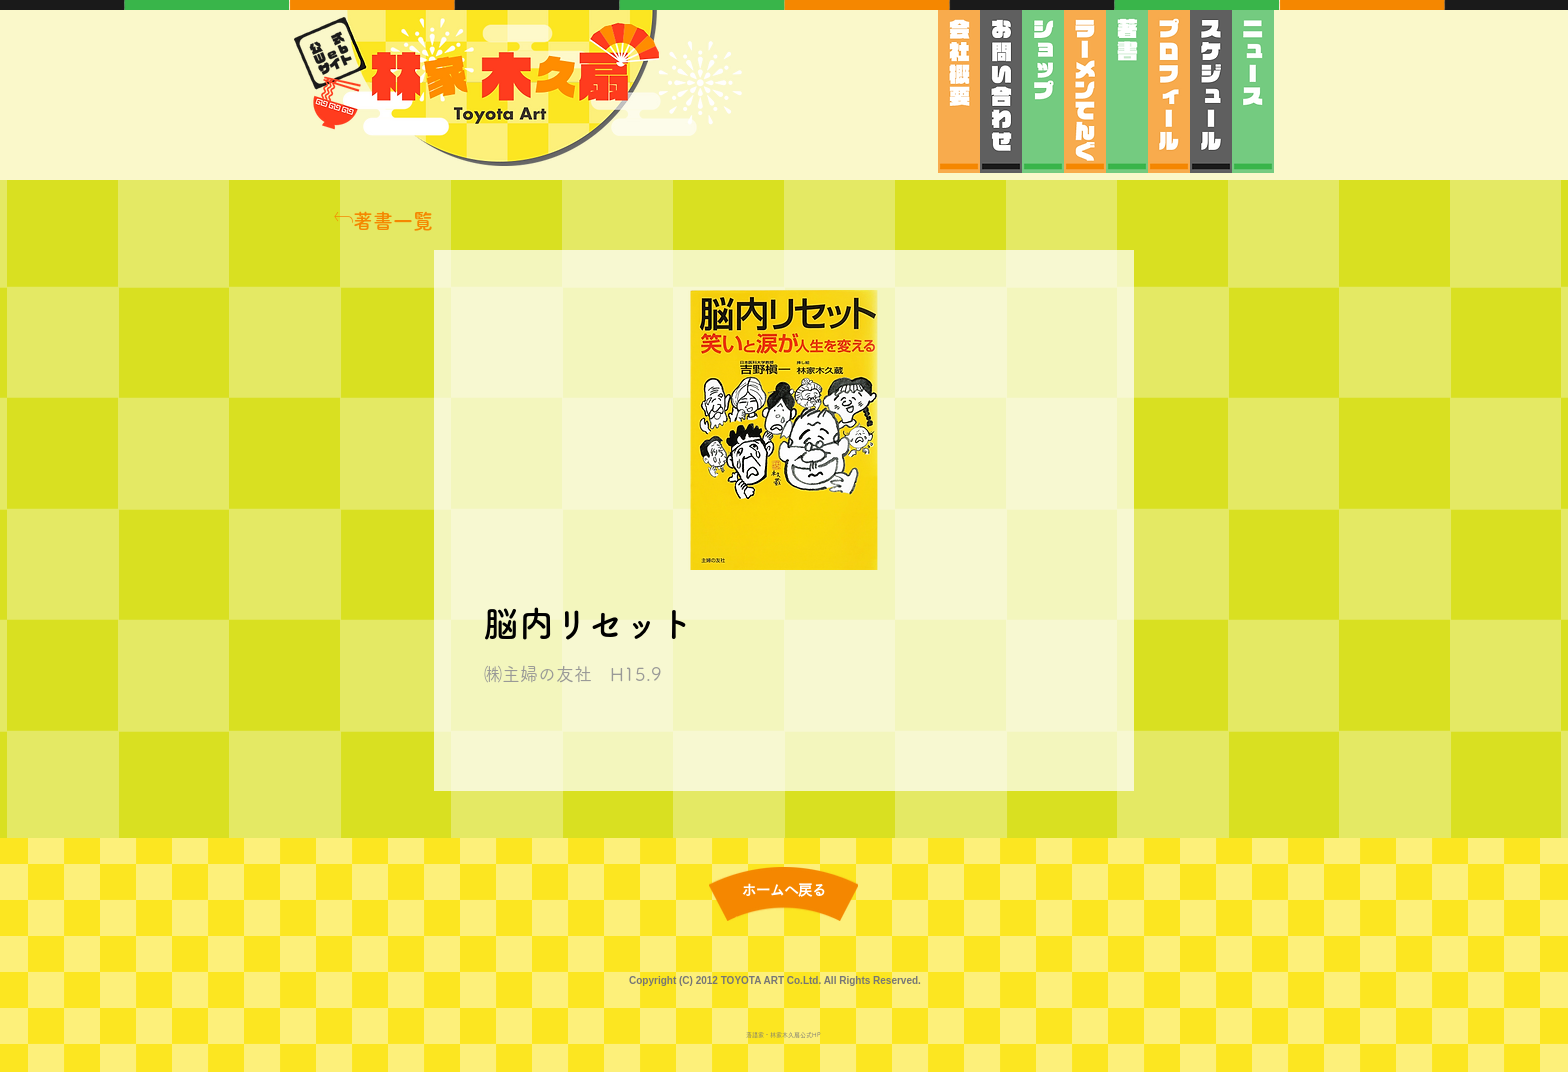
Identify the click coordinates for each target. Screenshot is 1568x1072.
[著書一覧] (383, 221)
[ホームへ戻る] (784, 891)
